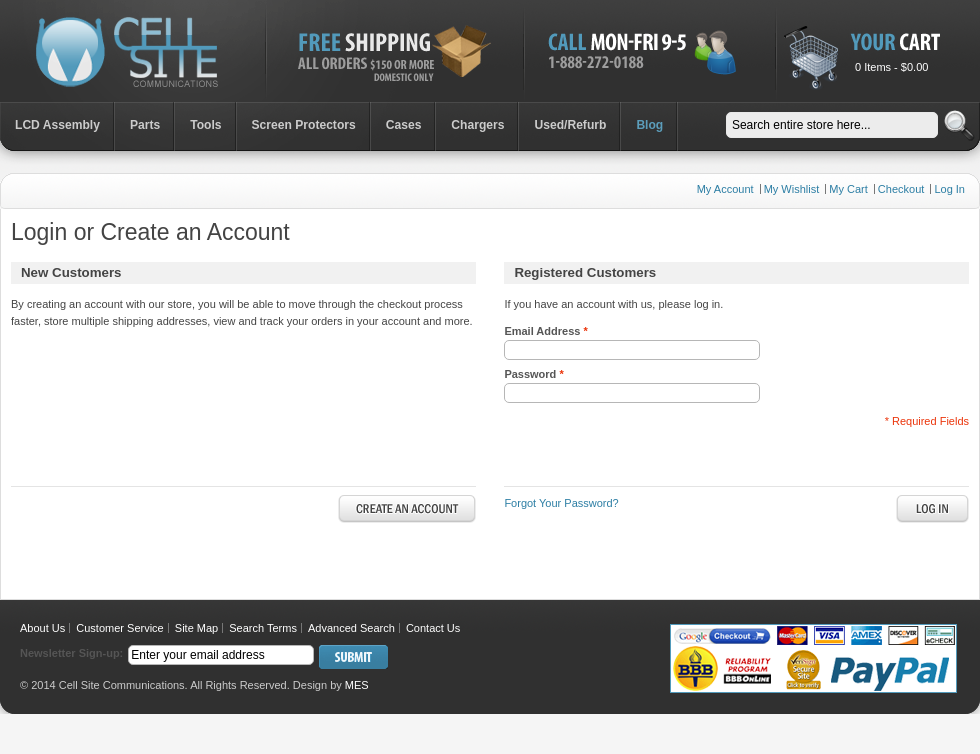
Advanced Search (351, 628)
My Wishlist (792, 189)
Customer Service (119, 628)
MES (357, 685)
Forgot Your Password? (561, 503)
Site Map (196, 628)
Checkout (901, 189)
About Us (42, 628)
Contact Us (433, 628)
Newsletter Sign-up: (71, 653)
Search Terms (263, 628)
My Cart (848, 189)
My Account (725, 189)
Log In (949, 189)
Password (533, 374)
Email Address (545, 331)
